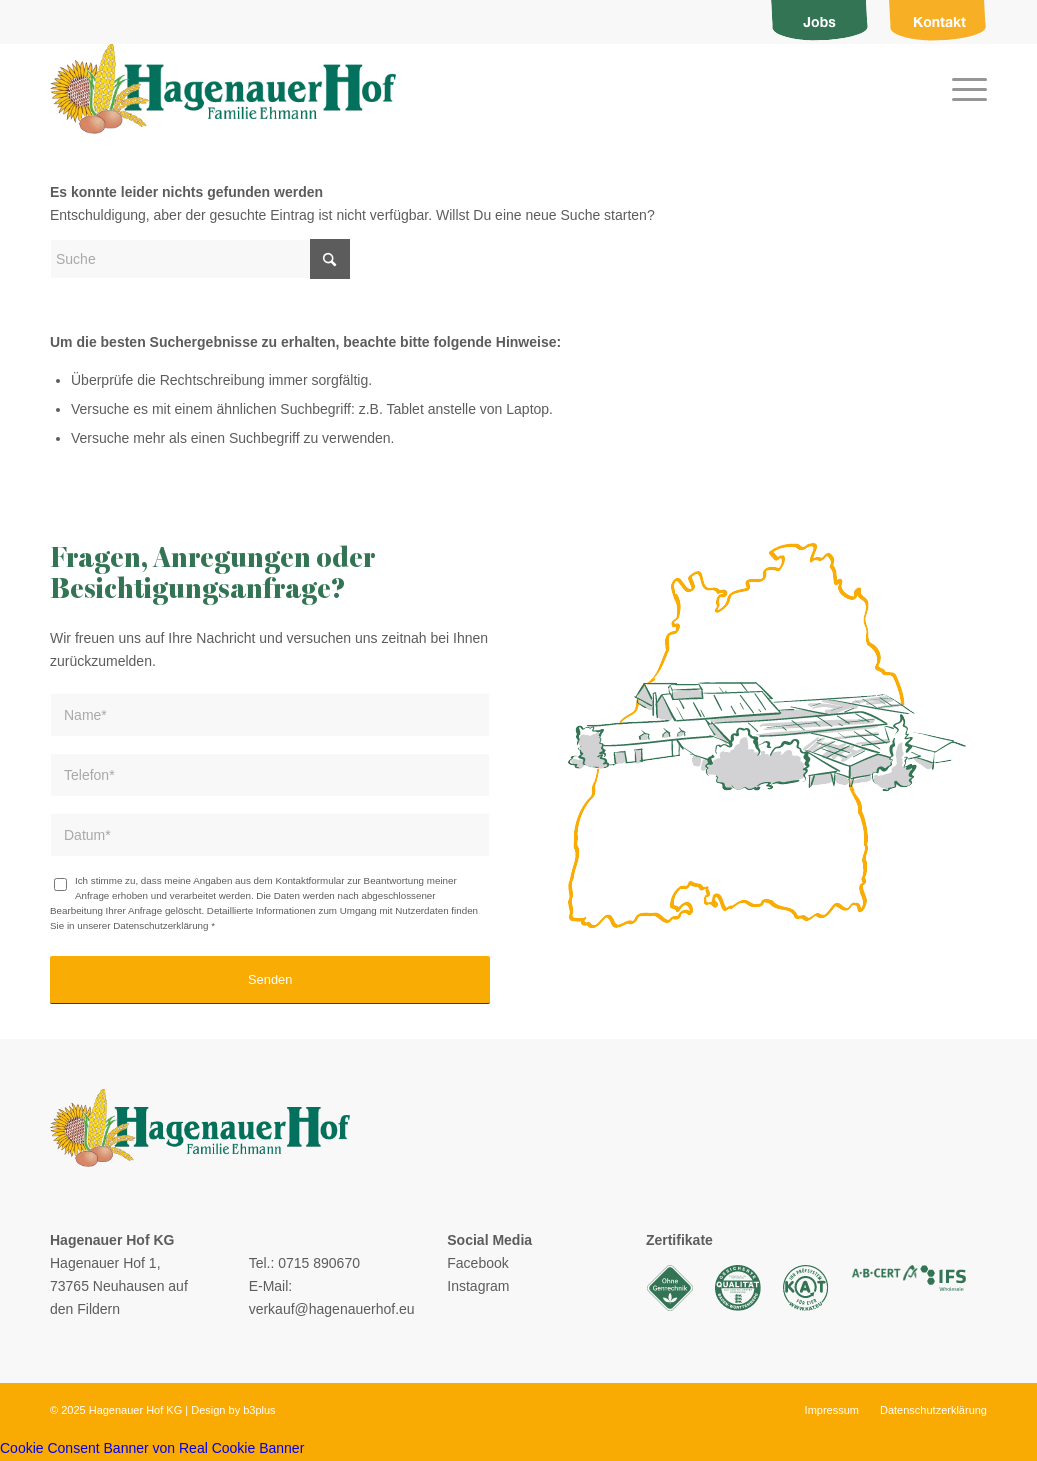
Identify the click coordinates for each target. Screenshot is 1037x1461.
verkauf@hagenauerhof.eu (332, 1309)
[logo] (223, 89)
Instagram (478, 1286)
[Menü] (963, 89)
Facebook (477, 1263)
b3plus (259, 1410)
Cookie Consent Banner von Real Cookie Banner (152, 1448)
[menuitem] (820, 22)
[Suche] (200, 259)
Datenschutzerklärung (160, 925)
